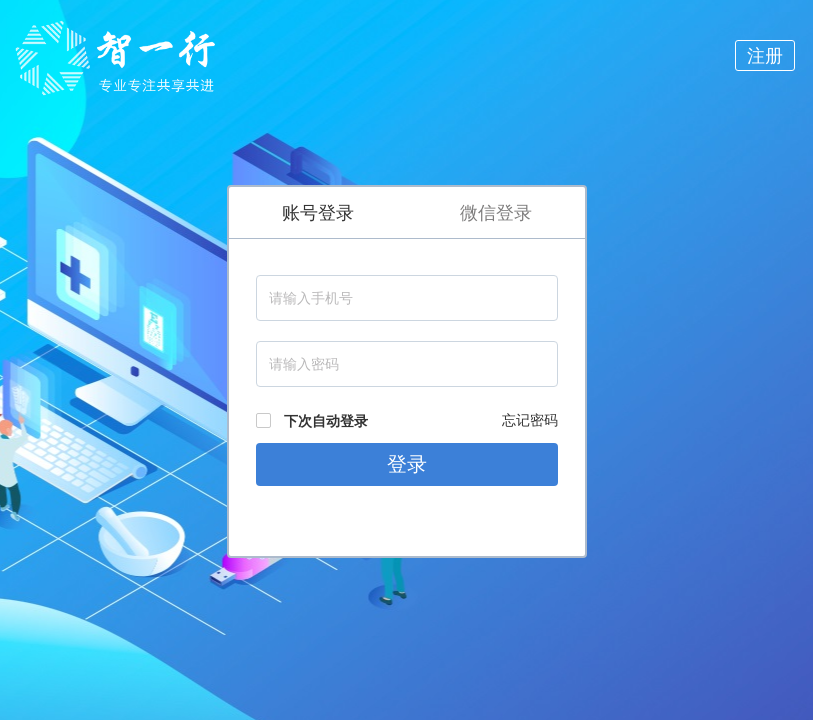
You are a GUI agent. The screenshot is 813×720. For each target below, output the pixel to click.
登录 (407, 464)
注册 (765, 55)
